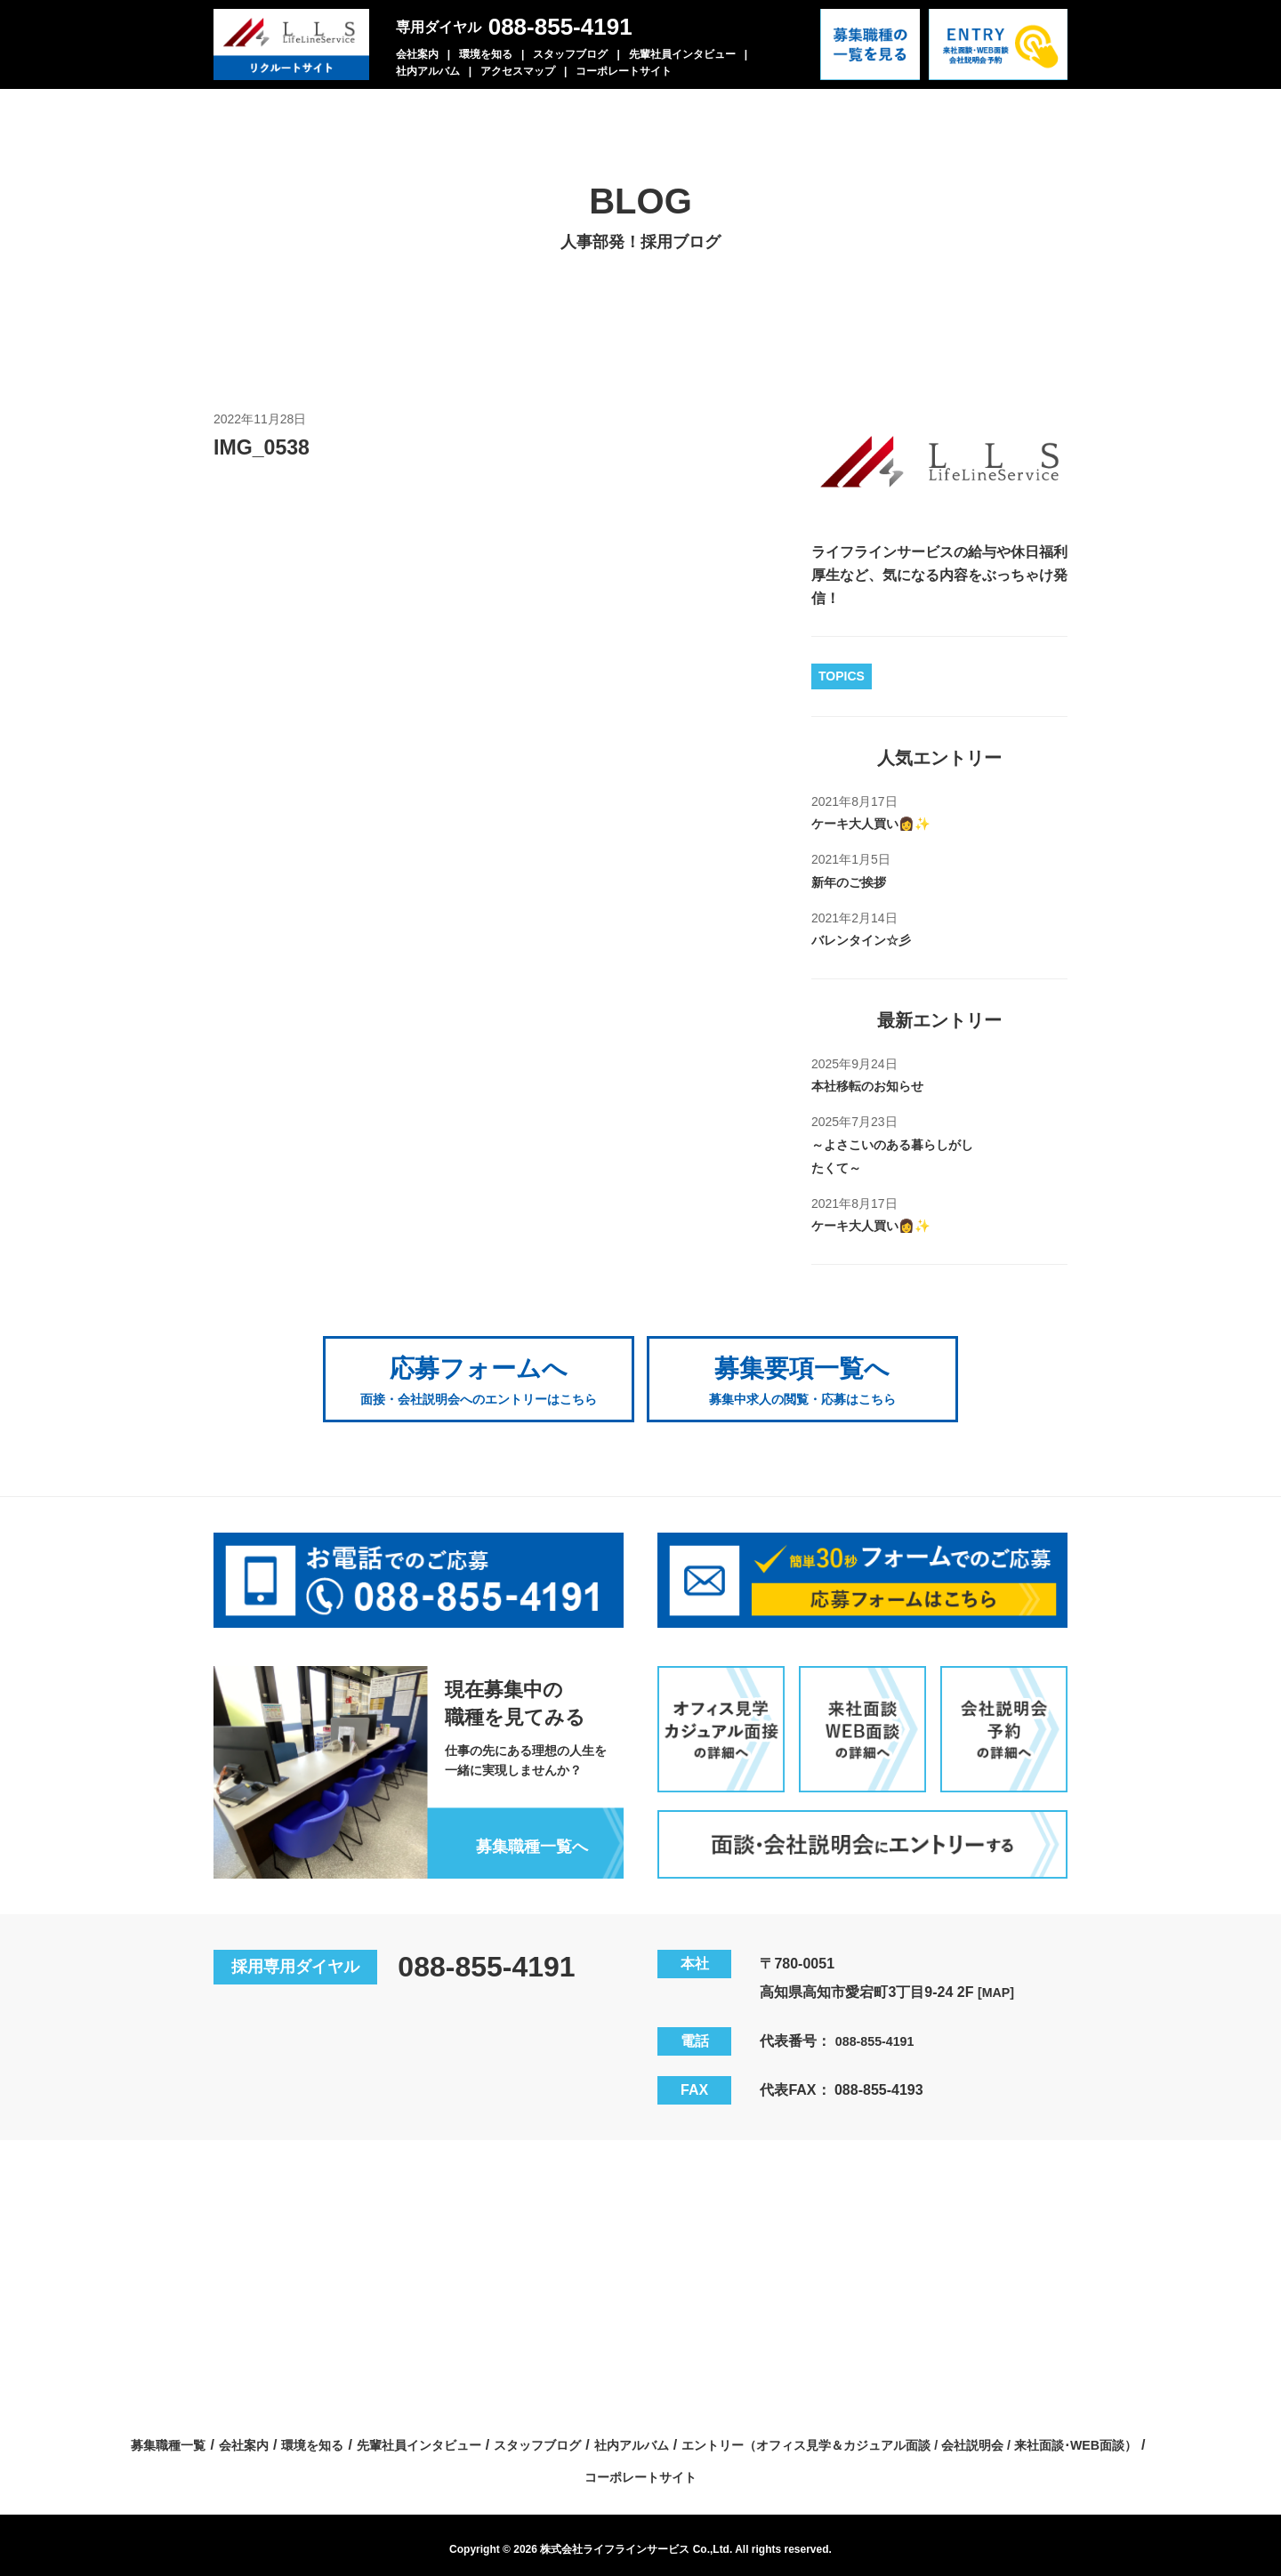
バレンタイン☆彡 (868, 939)
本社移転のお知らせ (875, 1085)
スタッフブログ (570, 54)
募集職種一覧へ (524, 1836)
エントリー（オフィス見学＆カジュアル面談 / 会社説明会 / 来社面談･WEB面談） (570, 2467)
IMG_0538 (267, 446)
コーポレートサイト (624, 71)
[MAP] (998, 1983)
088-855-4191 (560, 26)
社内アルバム (428, 71)
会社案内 (417, 54)
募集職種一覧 (374, 2435)
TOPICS (841, 676)
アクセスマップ (517, 71)
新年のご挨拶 (854, 882)
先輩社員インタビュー (682, 54)
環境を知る (485, 54)
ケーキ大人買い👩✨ (879, 823)
